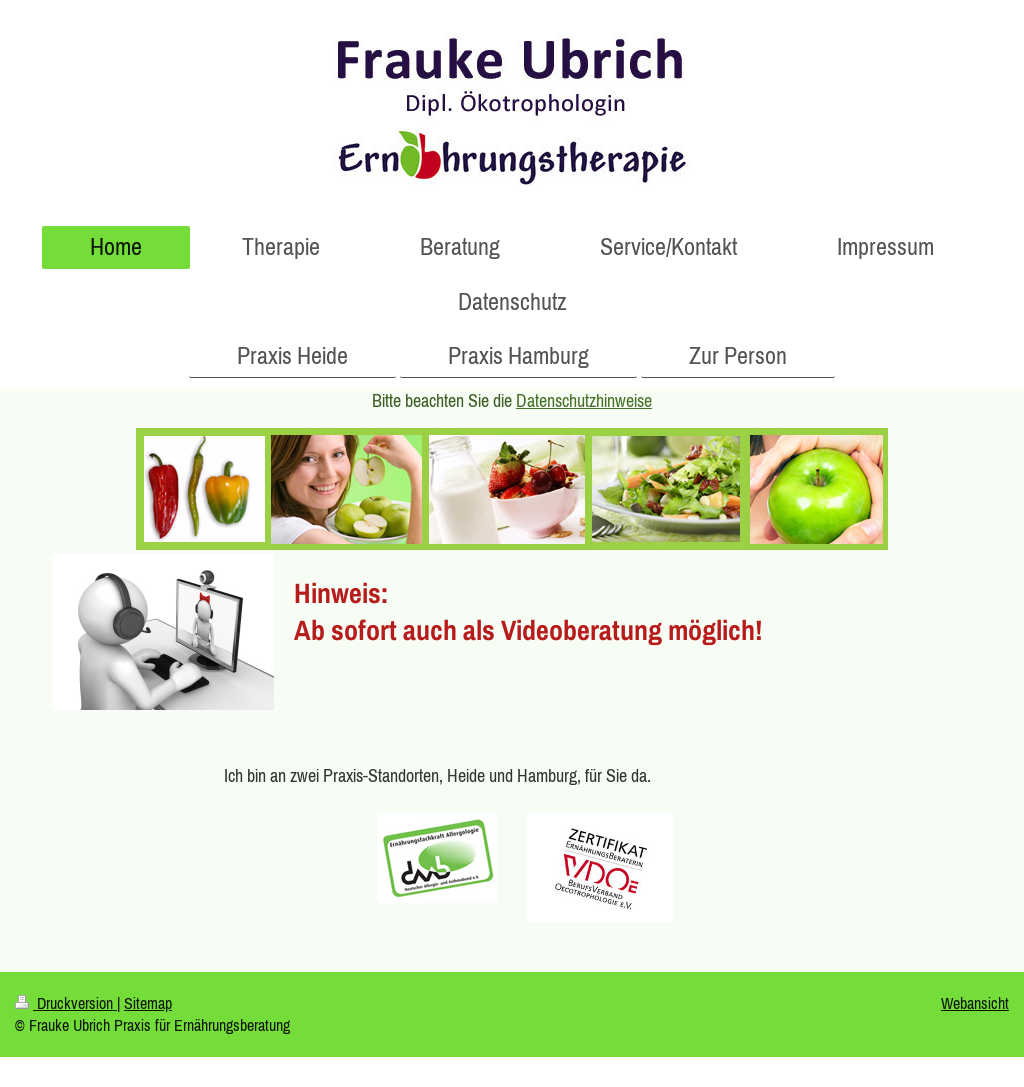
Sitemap (148, 1003)
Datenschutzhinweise (584, 400)
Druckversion (66, 1003)
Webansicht (975, 1003)
